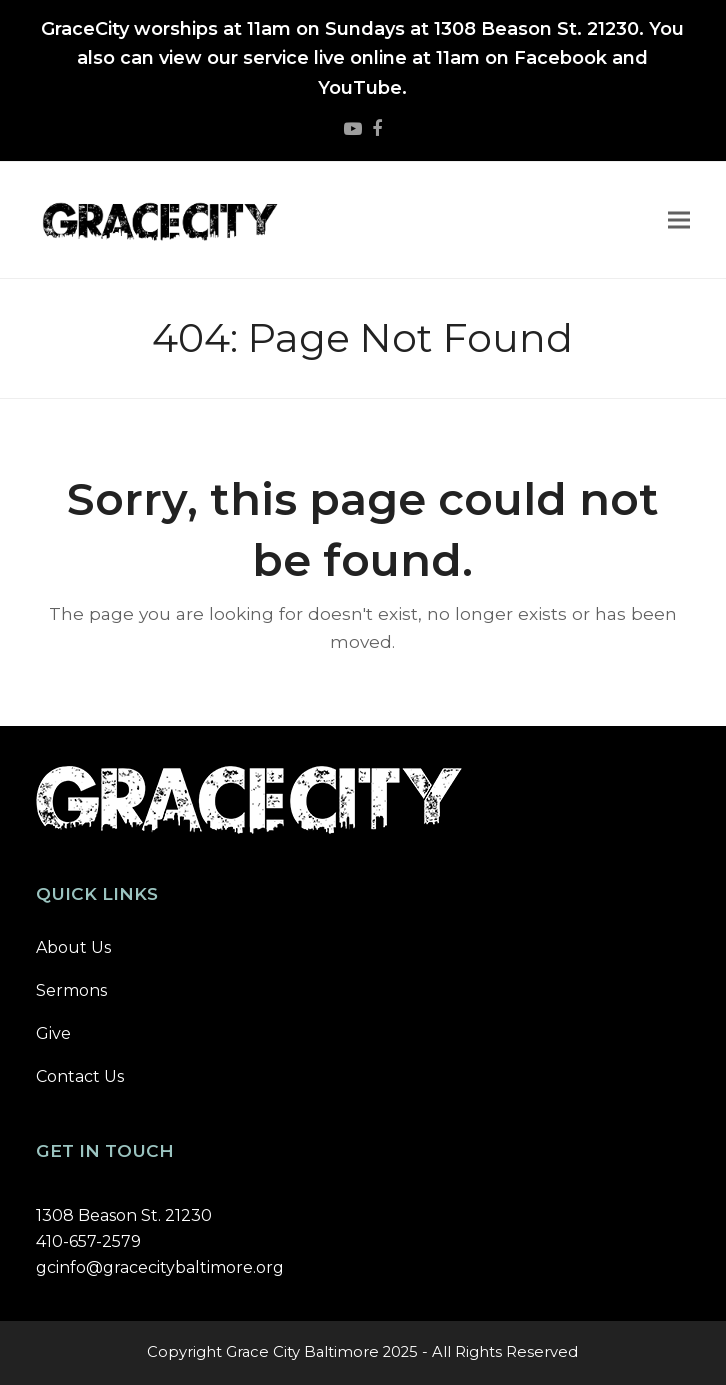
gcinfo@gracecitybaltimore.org (160, 1267)
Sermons (71, 990)
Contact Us (80, 1076)
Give (53, 1033)
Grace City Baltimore (302, 1352)
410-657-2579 (88, 1241)
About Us (73, 947)
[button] (679, 219)
